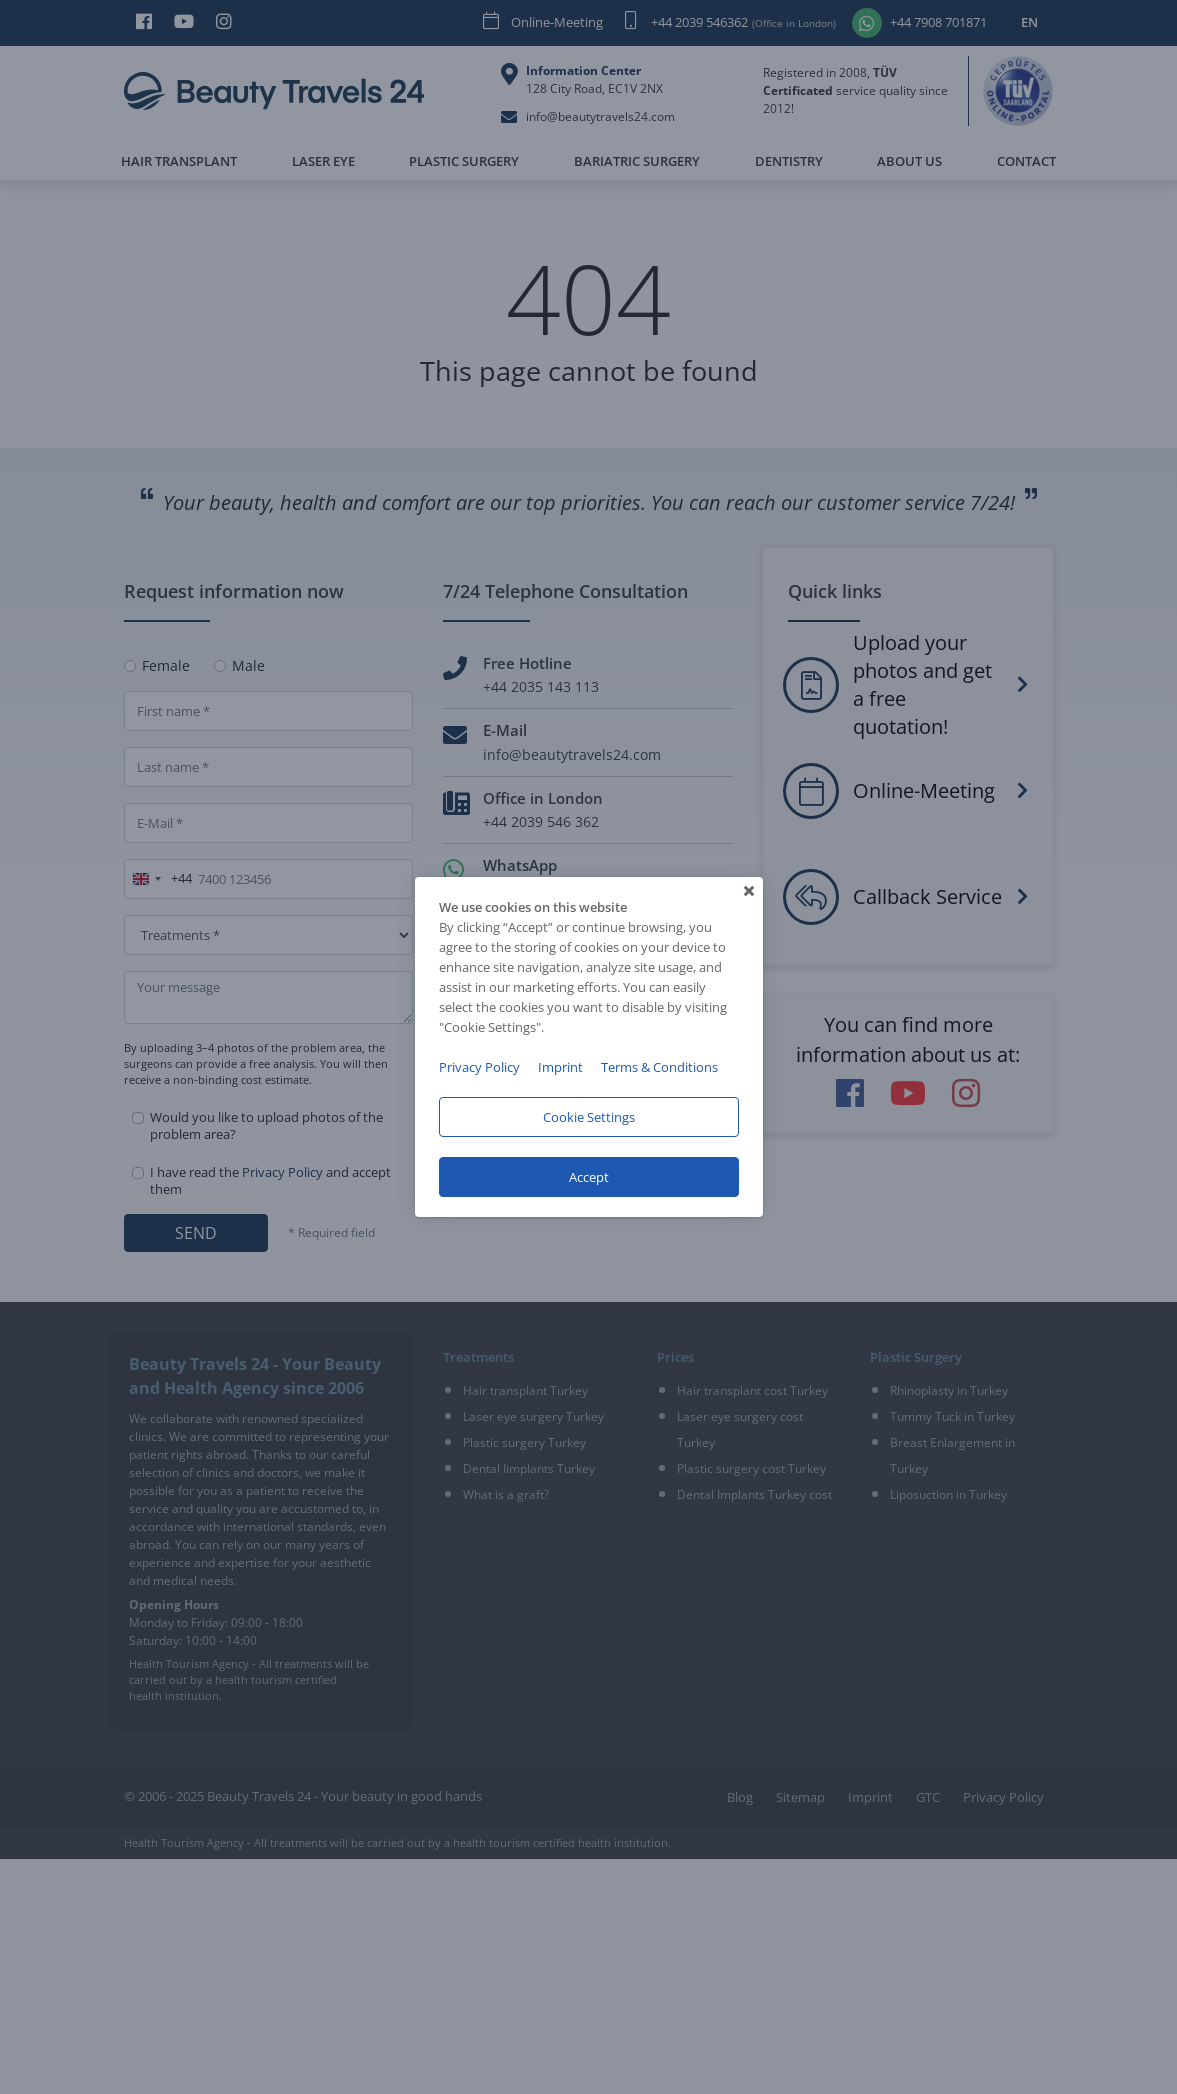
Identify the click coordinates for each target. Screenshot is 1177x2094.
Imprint (560, 1067)
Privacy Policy (479, 1067)
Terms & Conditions (659, 1067)
